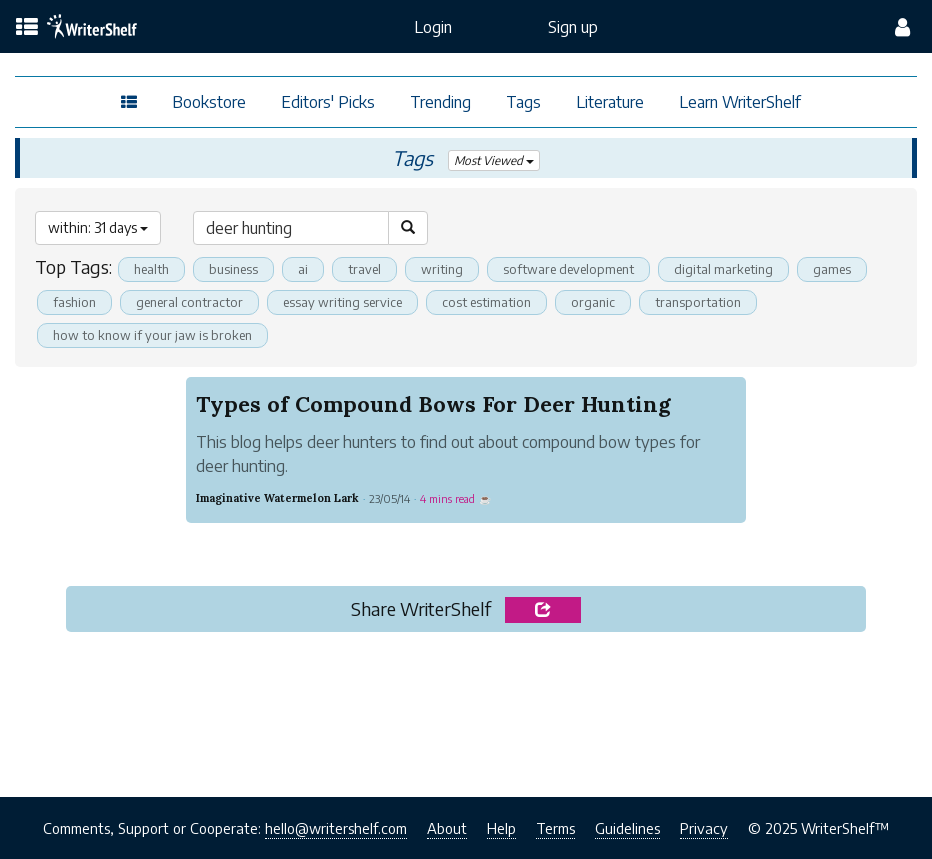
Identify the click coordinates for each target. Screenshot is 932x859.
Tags (523, 102)
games (832, 269)
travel (364, 269)
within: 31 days (98, 227)
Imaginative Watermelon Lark (277, 498)
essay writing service (342, 302)
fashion (74, 302)
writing (442, 269)
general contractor (189, 302)
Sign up (573, 27)
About (447, 828)
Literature (610, 102)
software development (568, 269)
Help (501, 828)
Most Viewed (494, 160)
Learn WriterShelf (740, 102)
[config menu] (902, 27)
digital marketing (723, 269)
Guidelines (627, 828)
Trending (440, 102)
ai (303, 269)
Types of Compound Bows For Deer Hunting (433, 404)
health (151, 269)
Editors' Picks (328, 102)
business (233, 269)
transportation (698, 302)
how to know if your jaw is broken (152, 335)
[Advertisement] (466, 709)
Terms (555, 828)
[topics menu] (27, 28)
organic (593, 302)
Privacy (704, 828)
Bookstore (209, 102)
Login (433, 27)
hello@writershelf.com (336, 828)
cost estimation (486, 302)
